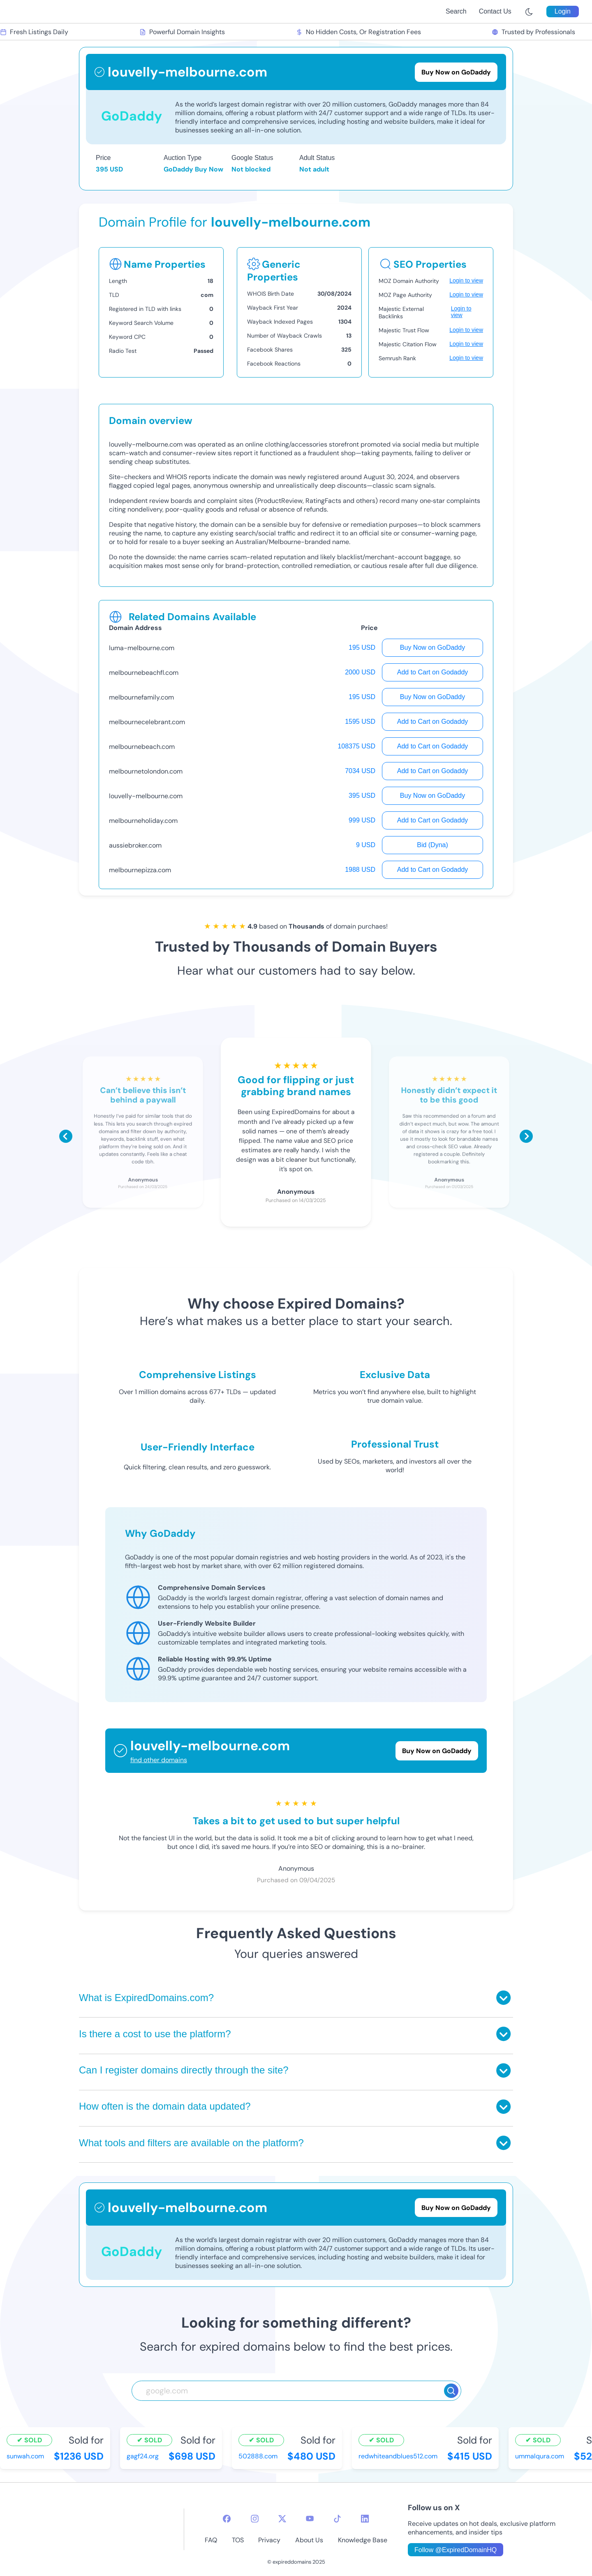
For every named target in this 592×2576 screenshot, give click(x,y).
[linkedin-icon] (365, 2519)
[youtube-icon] (310, 2519)
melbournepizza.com (140, 870)
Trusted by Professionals (533, 32)
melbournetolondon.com (146, 771)
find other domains (158, 1760)
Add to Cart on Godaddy (432, 672)
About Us (309, 2540)
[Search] (451, 2391)
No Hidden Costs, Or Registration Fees (358, 32)
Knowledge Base (362, 2540)
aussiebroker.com (135, 845)
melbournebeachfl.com (143, 672)
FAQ (211, 2540)
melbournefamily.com (141, 697)
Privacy (269, 2540)
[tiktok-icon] (337, 2519)
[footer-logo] (100, 2529)
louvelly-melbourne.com (146, 796)
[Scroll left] (65, 1136)
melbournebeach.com (142, 746)
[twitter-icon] (282, 2519)
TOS (238, 2540)
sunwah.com (25, 2456)
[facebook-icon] (227, 2519)
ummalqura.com (539, 2456)
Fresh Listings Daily (34, 32)
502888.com (258, 2456)
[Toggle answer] (503, 1997)
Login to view (466, 280)
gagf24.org (143, 2456)
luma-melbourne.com (141, 648)
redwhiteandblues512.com (397, 2456)
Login (563, 11)
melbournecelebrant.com (147, 722)
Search (456, 11)
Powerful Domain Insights (182, 32)
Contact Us (495, 11)
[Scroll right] (526, 1136)
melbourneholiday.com (143, 820)
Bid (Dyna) (432, 844)
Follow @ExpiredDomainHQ (455, 2549)
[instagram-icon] (255, 2519)
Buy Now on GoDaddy (432, 647)
